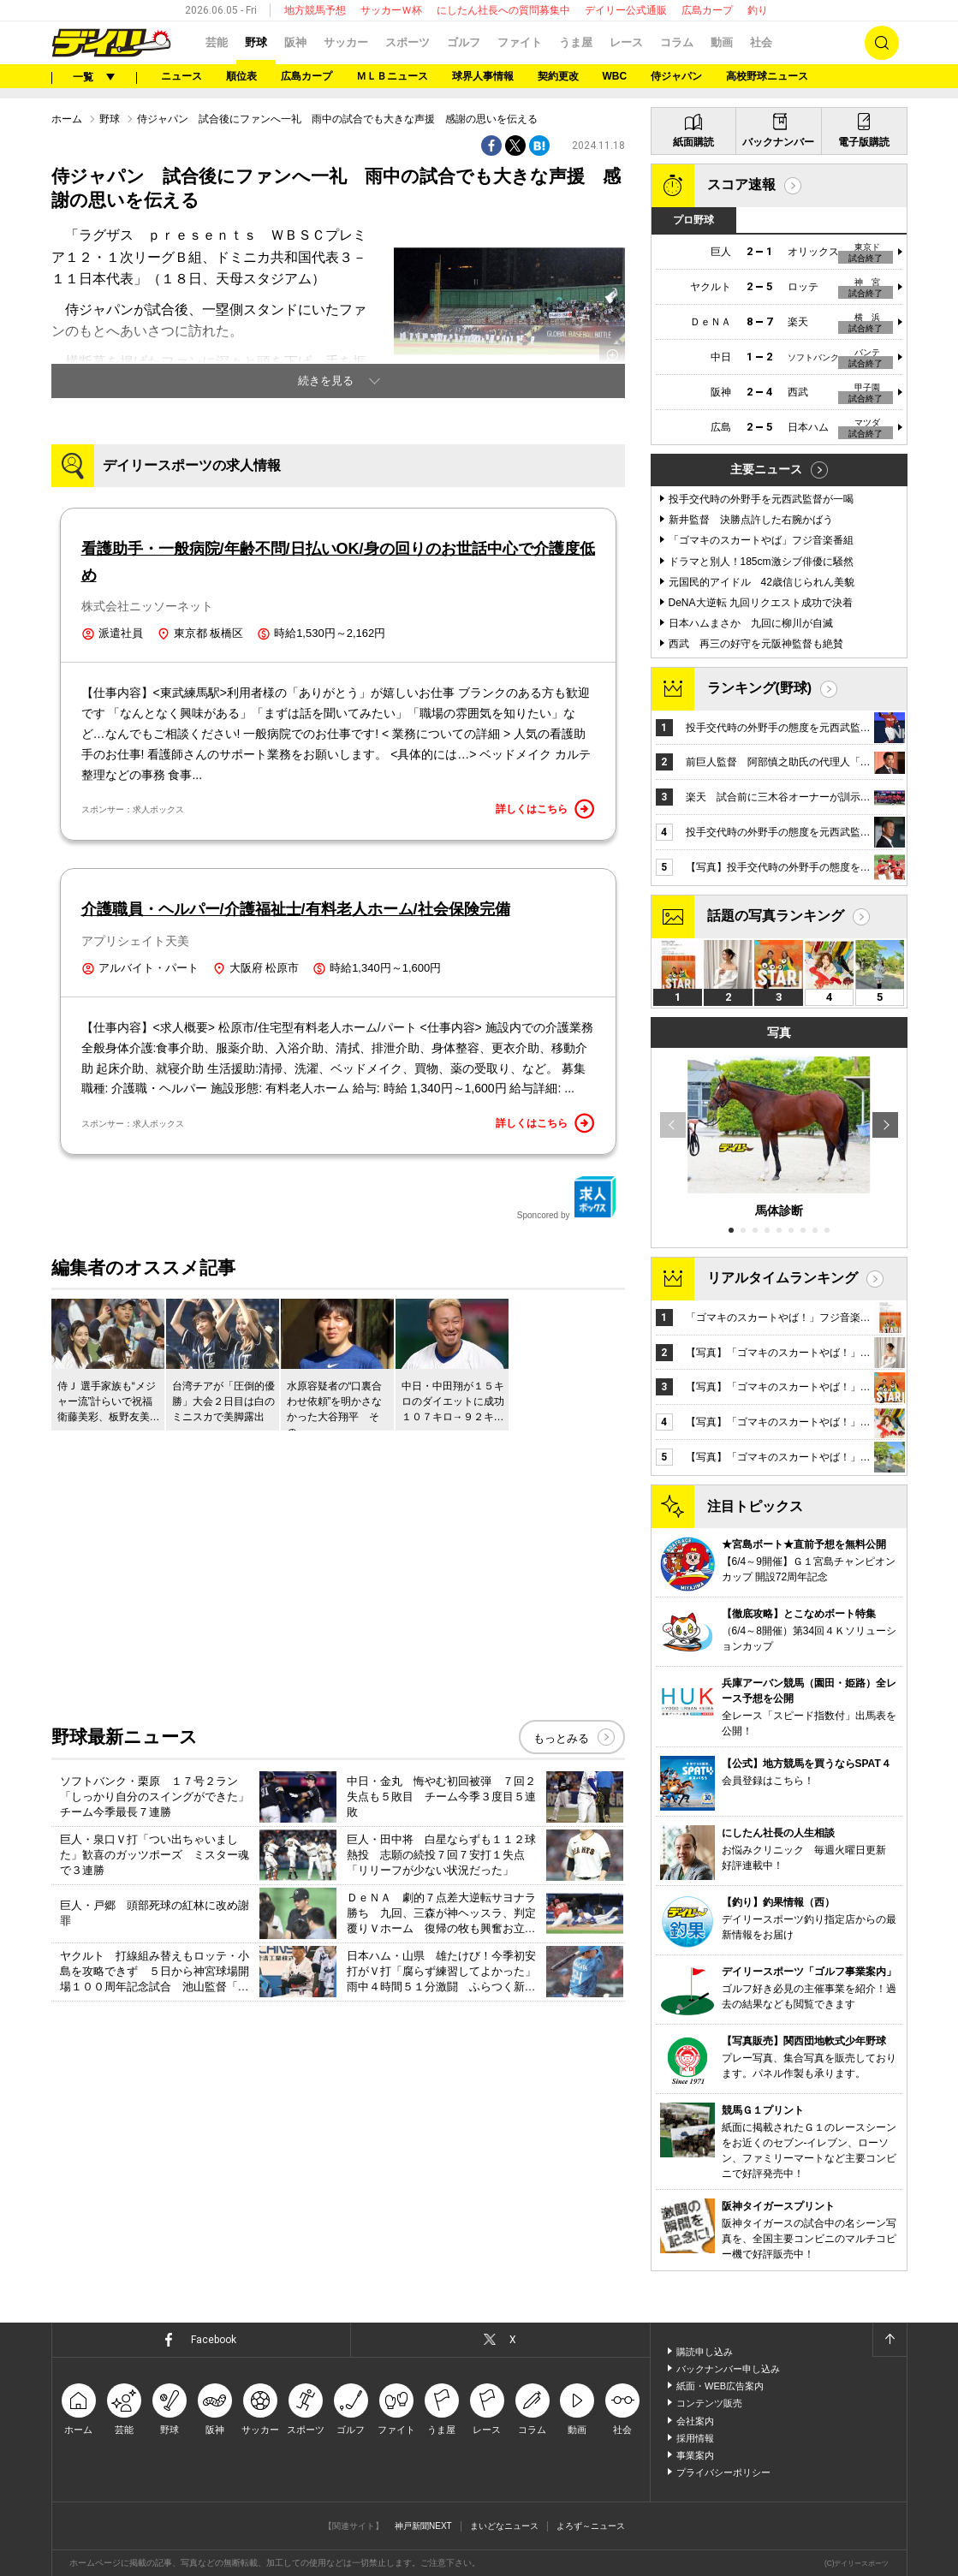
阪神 (295, 42)
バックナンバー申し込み (728, 2369)
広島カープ (707, 10)
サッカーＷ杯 (391, 10)
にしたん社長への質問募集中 (503, 10)
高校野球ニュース (767, 76)
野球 (256, 42)
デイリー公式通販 (626, 10)
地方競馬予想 (315, 10)
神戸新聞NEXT (423, 2526)
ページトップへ (889, 2340)
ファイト (519, 42)
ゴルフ (463, 42)
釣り (757, 10)
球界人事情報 (483, 76)
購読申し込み (704, 2352)
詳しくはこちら (545, 809)
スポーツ (407, 42)
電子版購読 (864, 142)
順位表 (241, 76)
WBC (615, 76)
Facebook (213, 2340)
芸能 (216, 42)
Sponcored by (566, 1197)
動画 (722, 42)
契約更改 (558, 76)
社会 (761, 42)
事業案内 (695, 2455)
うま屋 (575, 42)
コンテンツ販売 (709, 2403)
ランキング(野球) (759, 688)
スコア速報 (741, 184)
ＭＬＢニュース (392, 76)
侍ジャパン (676, 76)
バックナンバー (778, 142)
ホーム (66, 119)
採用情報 (695, 2438)
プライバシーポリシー (723, 2472)
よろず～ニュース (590, 2526)
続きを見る (326, 380)
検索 (882, 43)
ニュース (181, 76)
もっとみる (561, 1738)
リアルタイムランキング (782, 1277)
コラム (676, 42)
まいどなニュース (504, 2526)
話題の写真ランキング (775, 915)
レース (626, 42)
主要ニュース (766, 469)
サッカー (346, 42)
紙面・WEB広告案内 (720, 2386)
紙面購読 (693, 142)
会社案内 (695, 2421)
